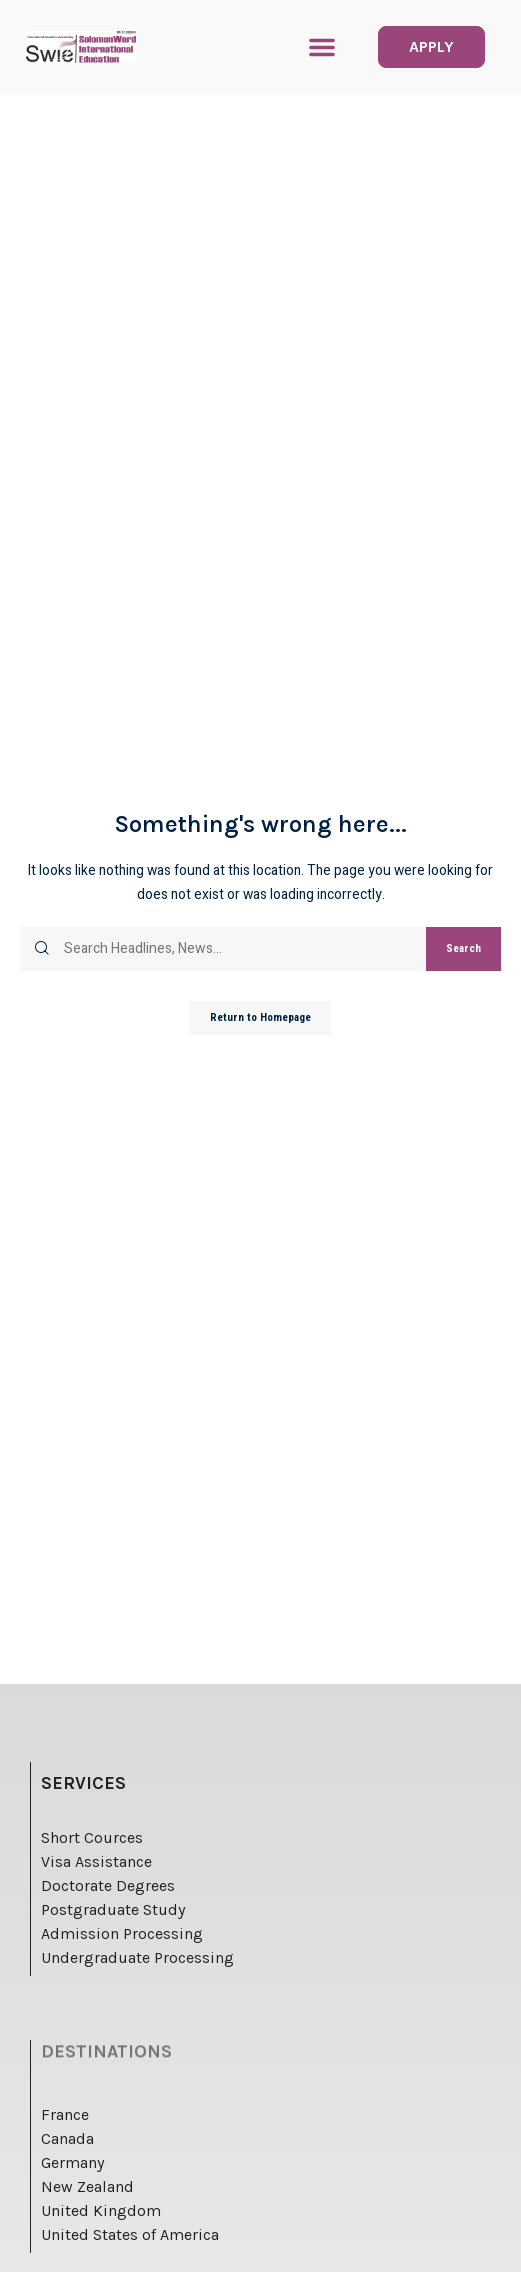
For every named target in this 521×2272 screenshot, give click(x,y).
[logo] (81, 47)
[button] (322, 47)
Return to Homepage (260, 1017)
